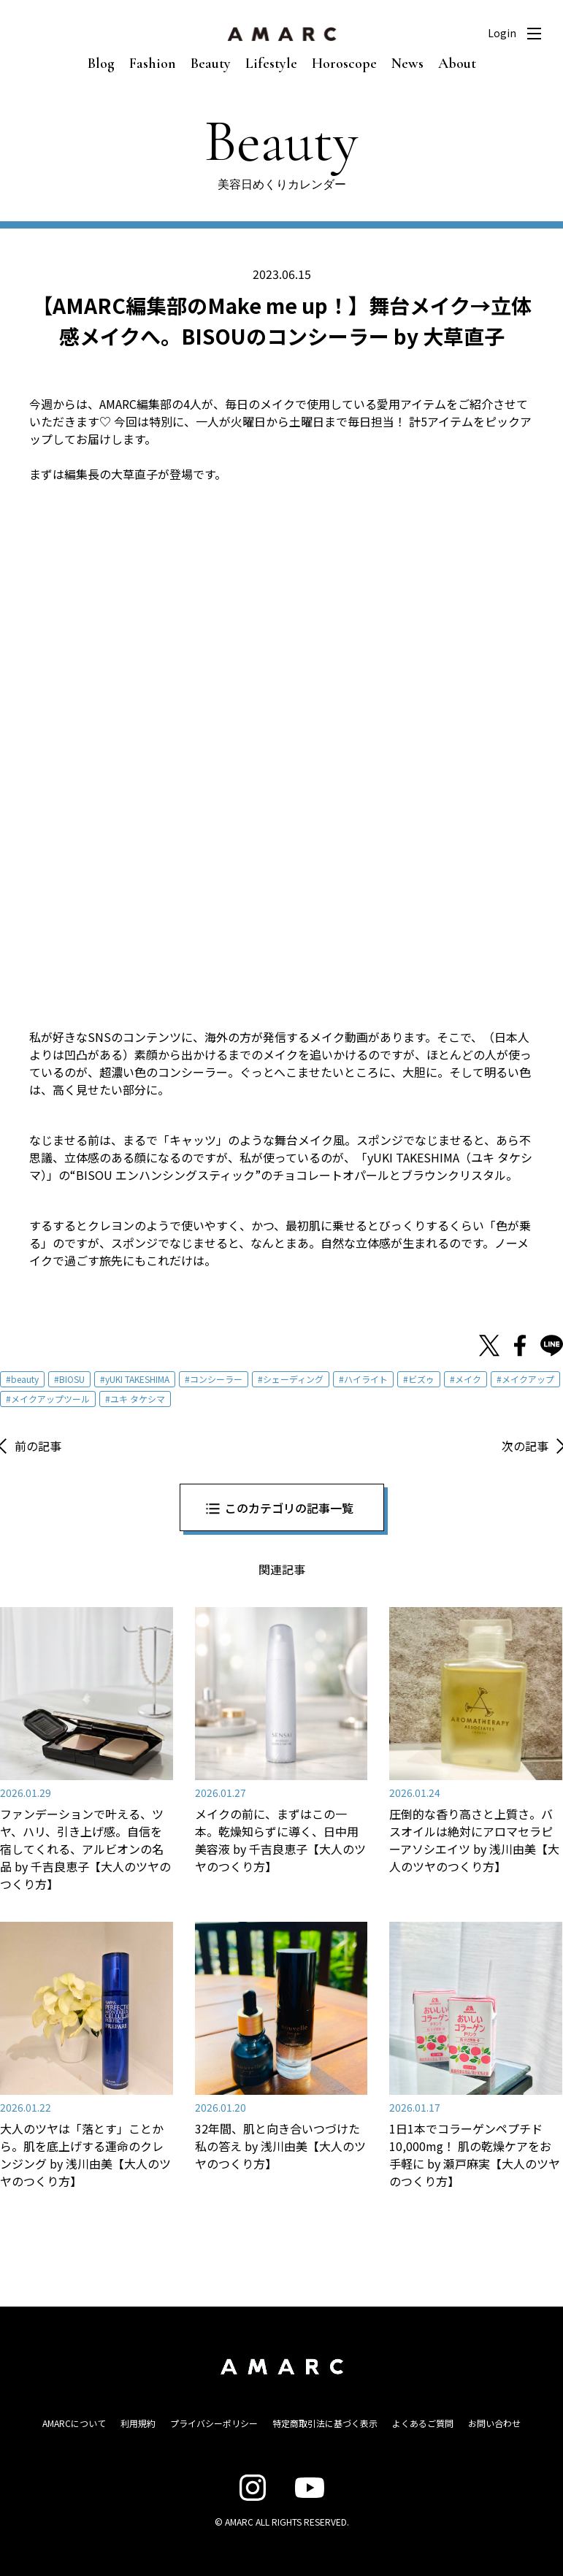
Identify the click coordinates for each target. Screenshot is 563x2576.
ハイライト (366, 1379)
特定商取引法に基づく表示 (325, 2423)
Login (502, 33)
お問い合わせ (494, 2423)
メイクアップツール (50, 1398)
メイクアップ (528, 1379)
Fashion (152, 63)
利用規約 (138, 2423)
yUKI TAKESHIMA (137, 1379)
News (407, 63)
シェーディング (293, 1379)
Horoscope (344, 63)
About (457, 63)
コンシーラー (216, 1379)
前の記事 (38, 1445)
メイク (468, 1379)
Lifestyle (271, 63)
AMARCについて (74, 2423)
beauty (25, 1379)
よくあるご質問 (422, 2423)
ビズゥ (421, 1379)
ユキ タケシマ (137, 1398)
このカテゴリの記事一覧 (289, 1508)
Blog (101, 63)
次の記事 (525, 1445)
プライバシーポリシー (214, 2423)
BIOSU (72, 1379)
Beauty (211, 63)
